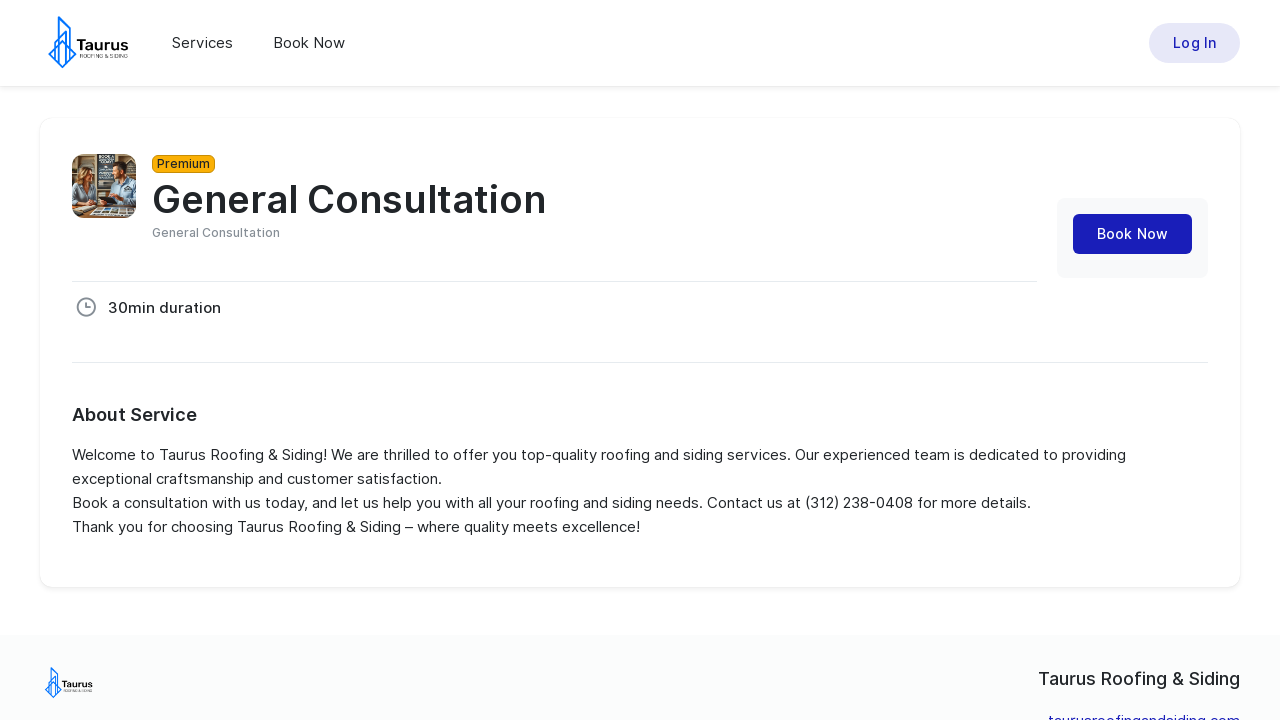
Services (202, 43)
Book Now (309, 43)
